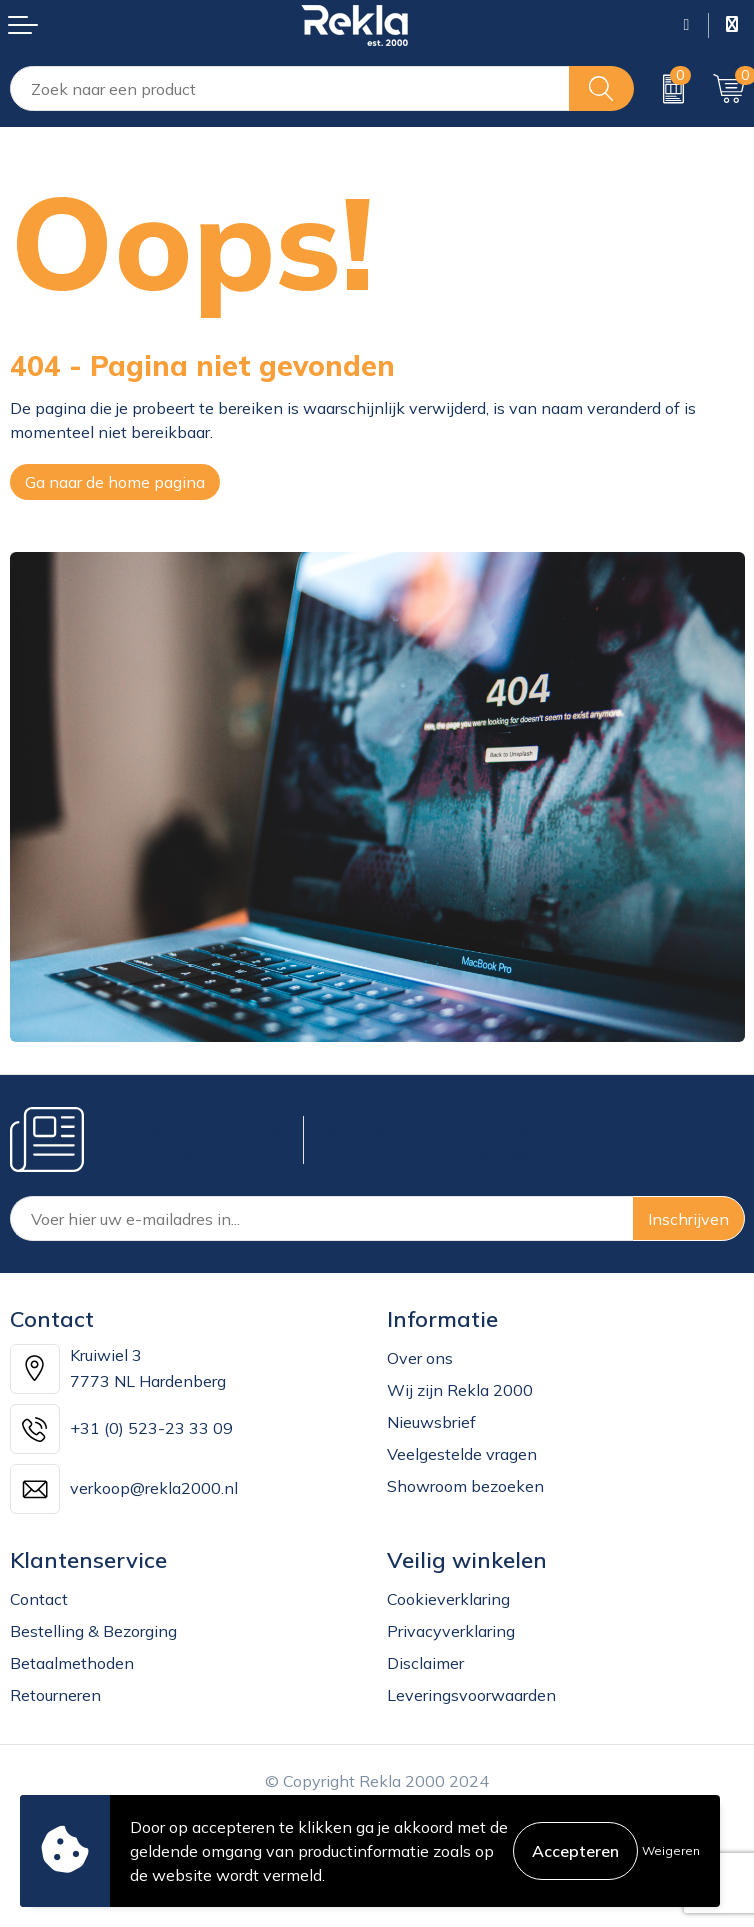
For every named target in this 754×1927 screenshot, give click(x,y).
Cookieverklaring (448, 1599)
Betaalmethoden (72, 1663)
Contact (39, 1599)
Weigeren (671, 1850)
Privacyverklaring (451, 1631)
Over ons (420, 1358)
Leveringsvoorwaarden (471, 1695)
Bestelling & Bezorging (93, 1631)
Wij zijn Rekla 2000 (460, 1390)
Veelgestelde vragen (462, 1454)
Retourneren (55, 1695)
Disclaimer (425, 1663)
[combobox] (290, 88)
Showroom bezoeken (465, 1486)
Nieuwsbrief (431, 1422)
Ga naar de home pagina (115, 482)
